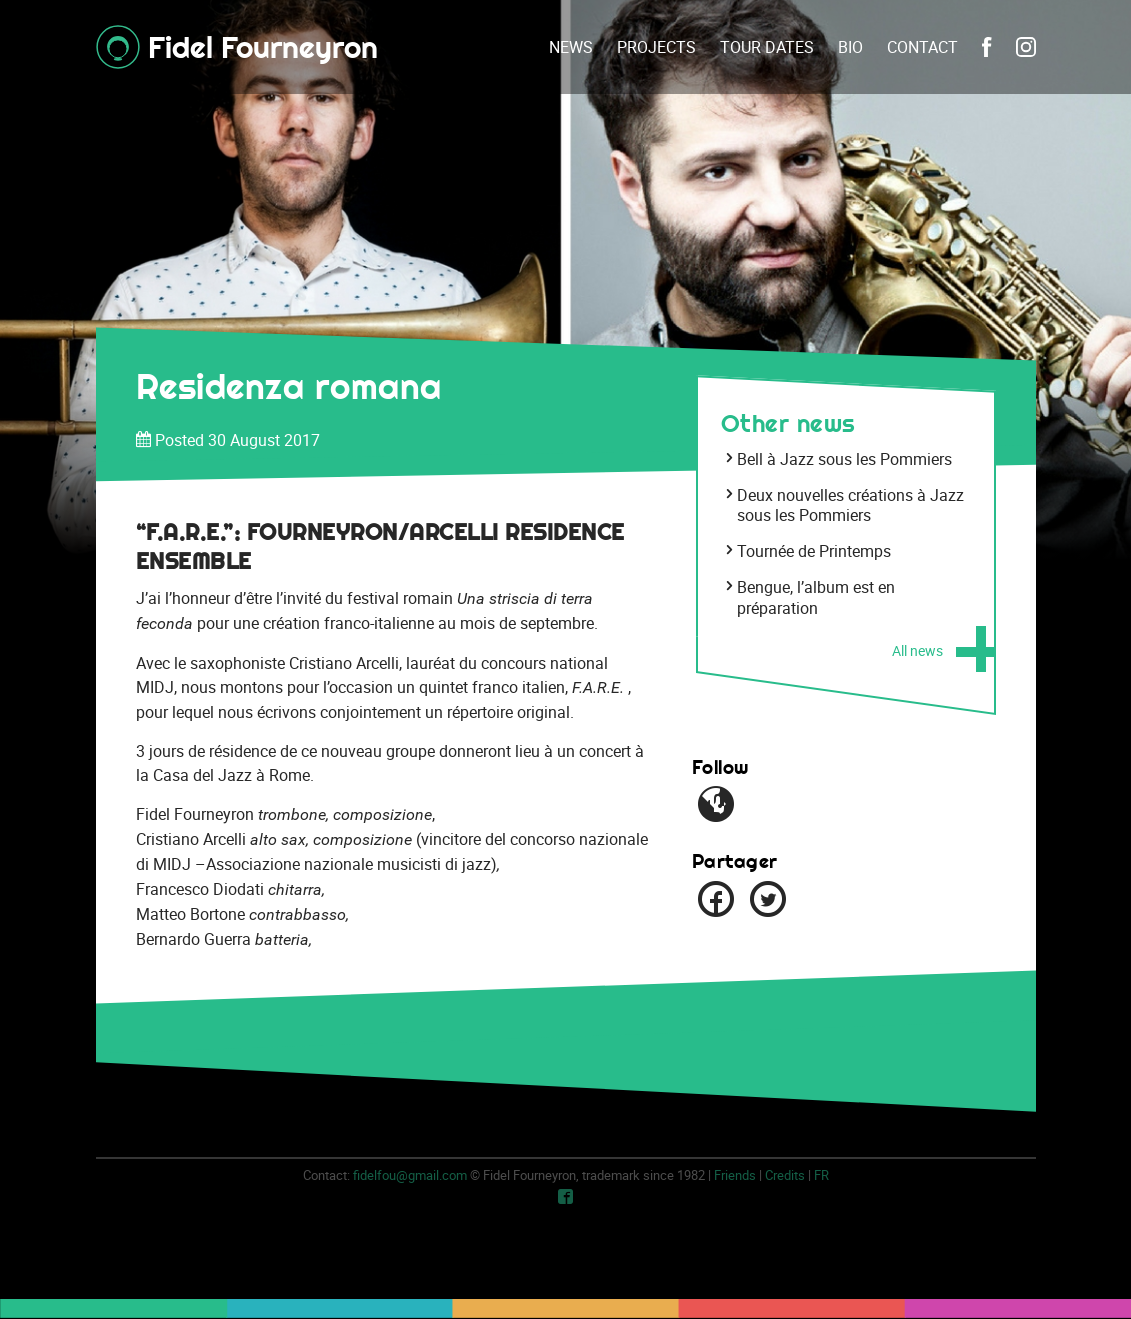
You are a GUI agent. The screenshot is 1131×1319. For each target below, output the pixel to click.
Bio (850, 47)
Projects (656, 47)
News (571, 47)
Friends (735, 1175)
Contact (922, 47)
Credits (785, 1175)
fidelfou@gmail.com (410, 1175)
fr (821, 1175)
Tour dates (767, 47)
